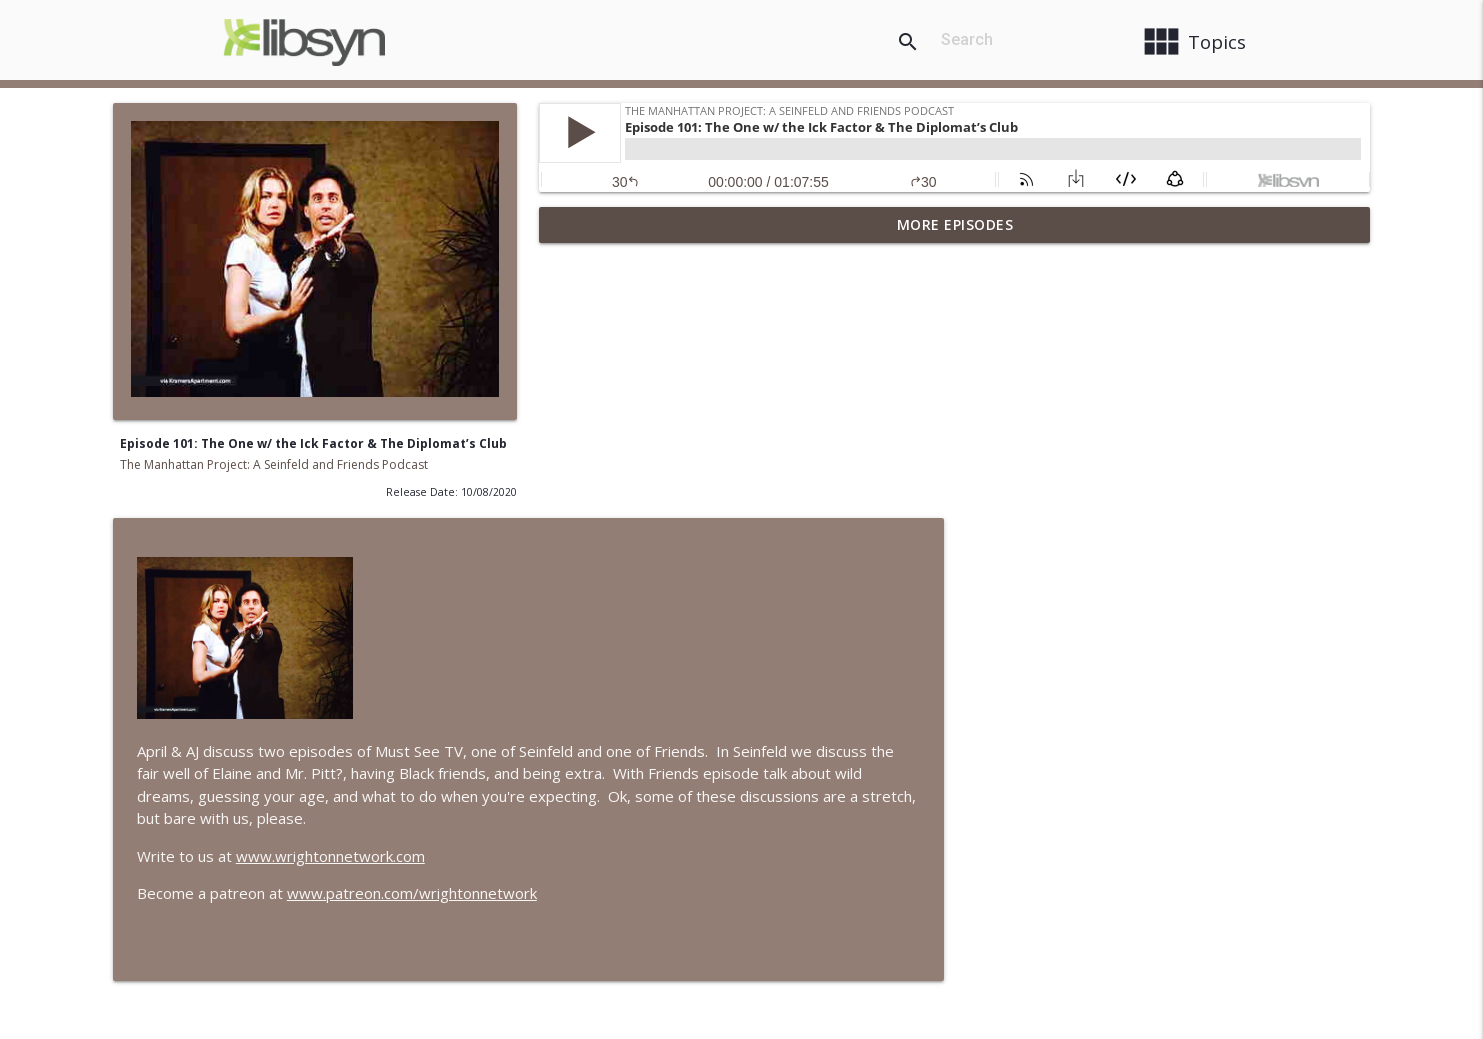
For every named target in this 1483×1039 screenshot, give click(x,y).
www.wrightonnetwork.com (756, 588)
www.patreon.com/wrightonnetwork (838, 626)
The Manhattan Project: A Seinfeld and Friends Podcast (274, 464)
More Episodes (955, 224)
